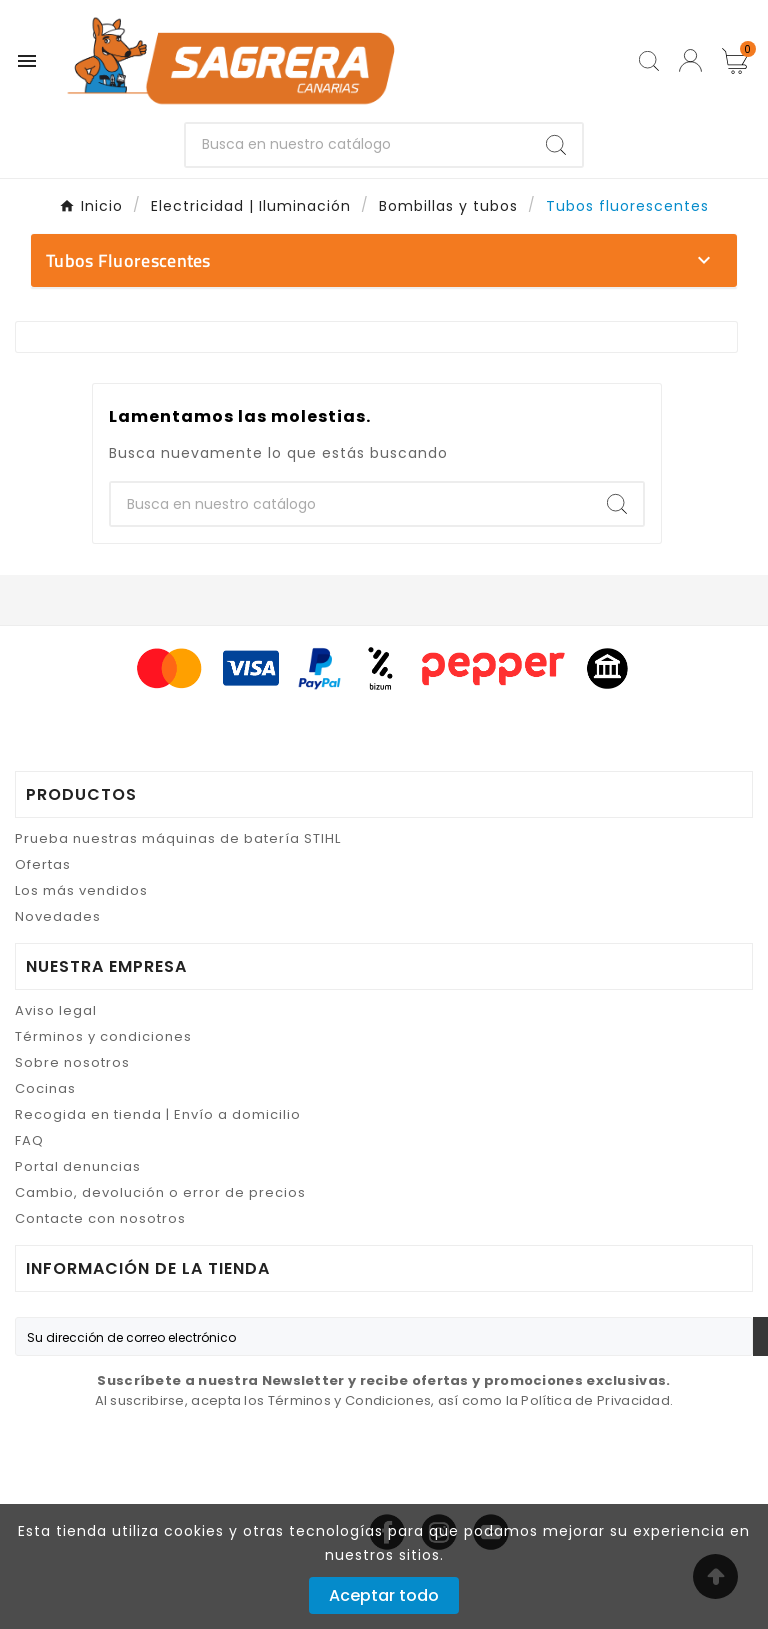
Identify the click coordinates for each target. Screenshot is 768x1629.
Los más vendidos (81, 890)
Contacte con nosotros (100, 1218)
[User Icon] (690, 60)
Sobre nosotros (72, 1062)
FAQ (29, 1140)
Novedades (58, 916)
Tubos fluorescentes (128, 260)
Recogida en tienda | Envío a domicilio (158, 1114)
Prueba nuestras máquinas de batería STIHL (178, 838)
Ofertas (43, 864)
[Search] (556, 145)
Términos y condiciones (103, 1036)
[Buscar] (358, 145)
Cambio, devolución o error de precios (160, 1192)
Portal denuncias (78, 1166)
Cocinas (45, 1088)
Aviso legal (56, 1010)
